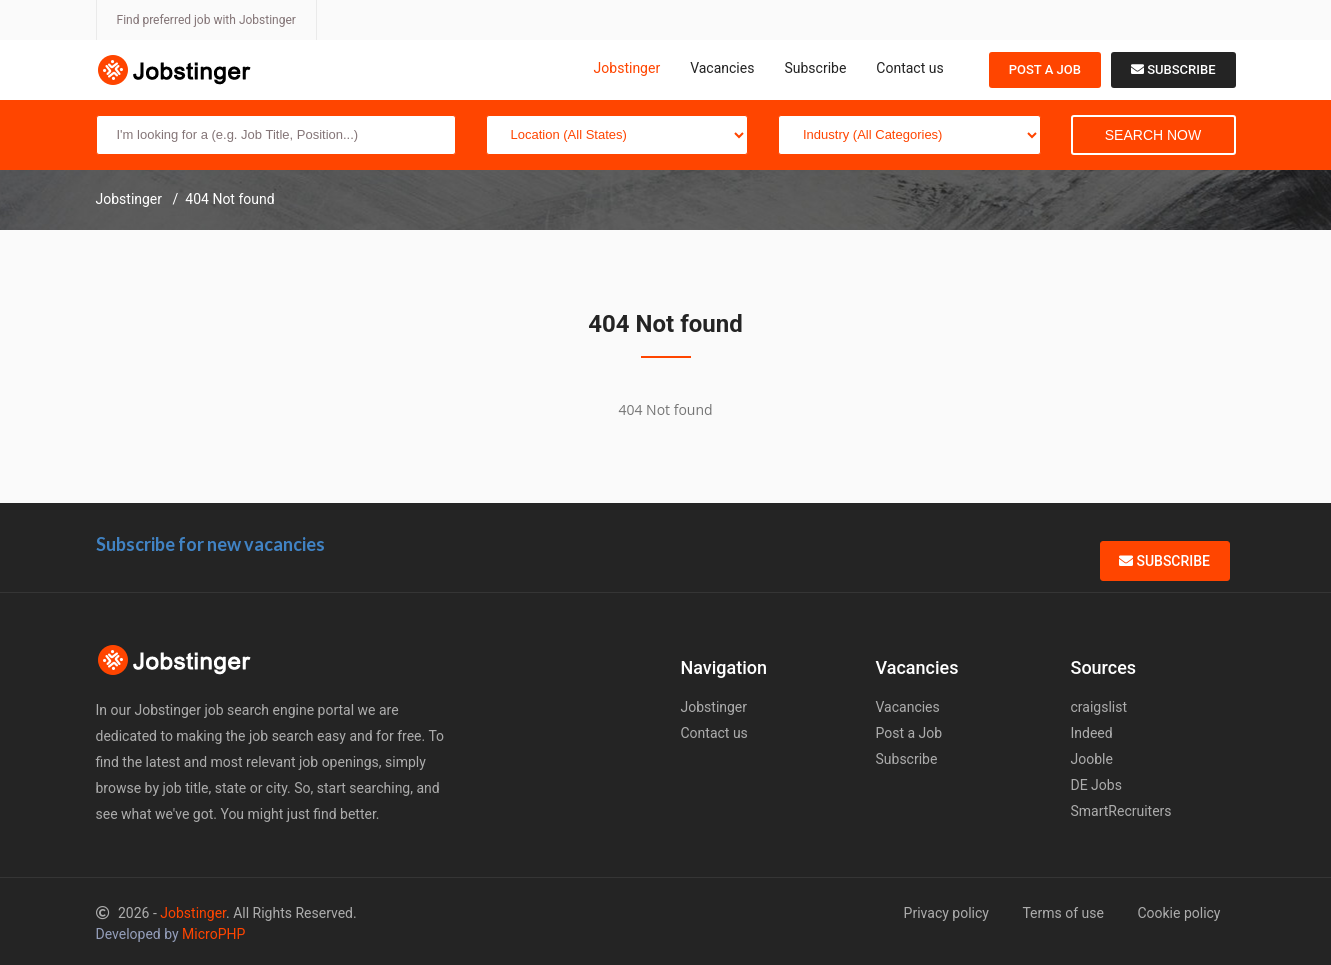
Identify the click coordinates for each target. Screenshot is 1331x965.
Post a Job (1045, 69)
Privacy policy (946, 913)
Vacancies (722, 68)
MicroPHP (213, 934)
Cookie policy (1178, 913)
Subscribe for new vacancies (210, 544)
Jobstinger (627, 68)
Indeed (1092, 733)
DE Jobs (1096, 785)
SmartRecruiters (1121, 811)
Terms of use (1063, 913)
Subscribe (815, 68)
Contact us (909, 68)
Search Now (1153, 135)
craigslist (1099, 707)
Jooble (1092, 759)
